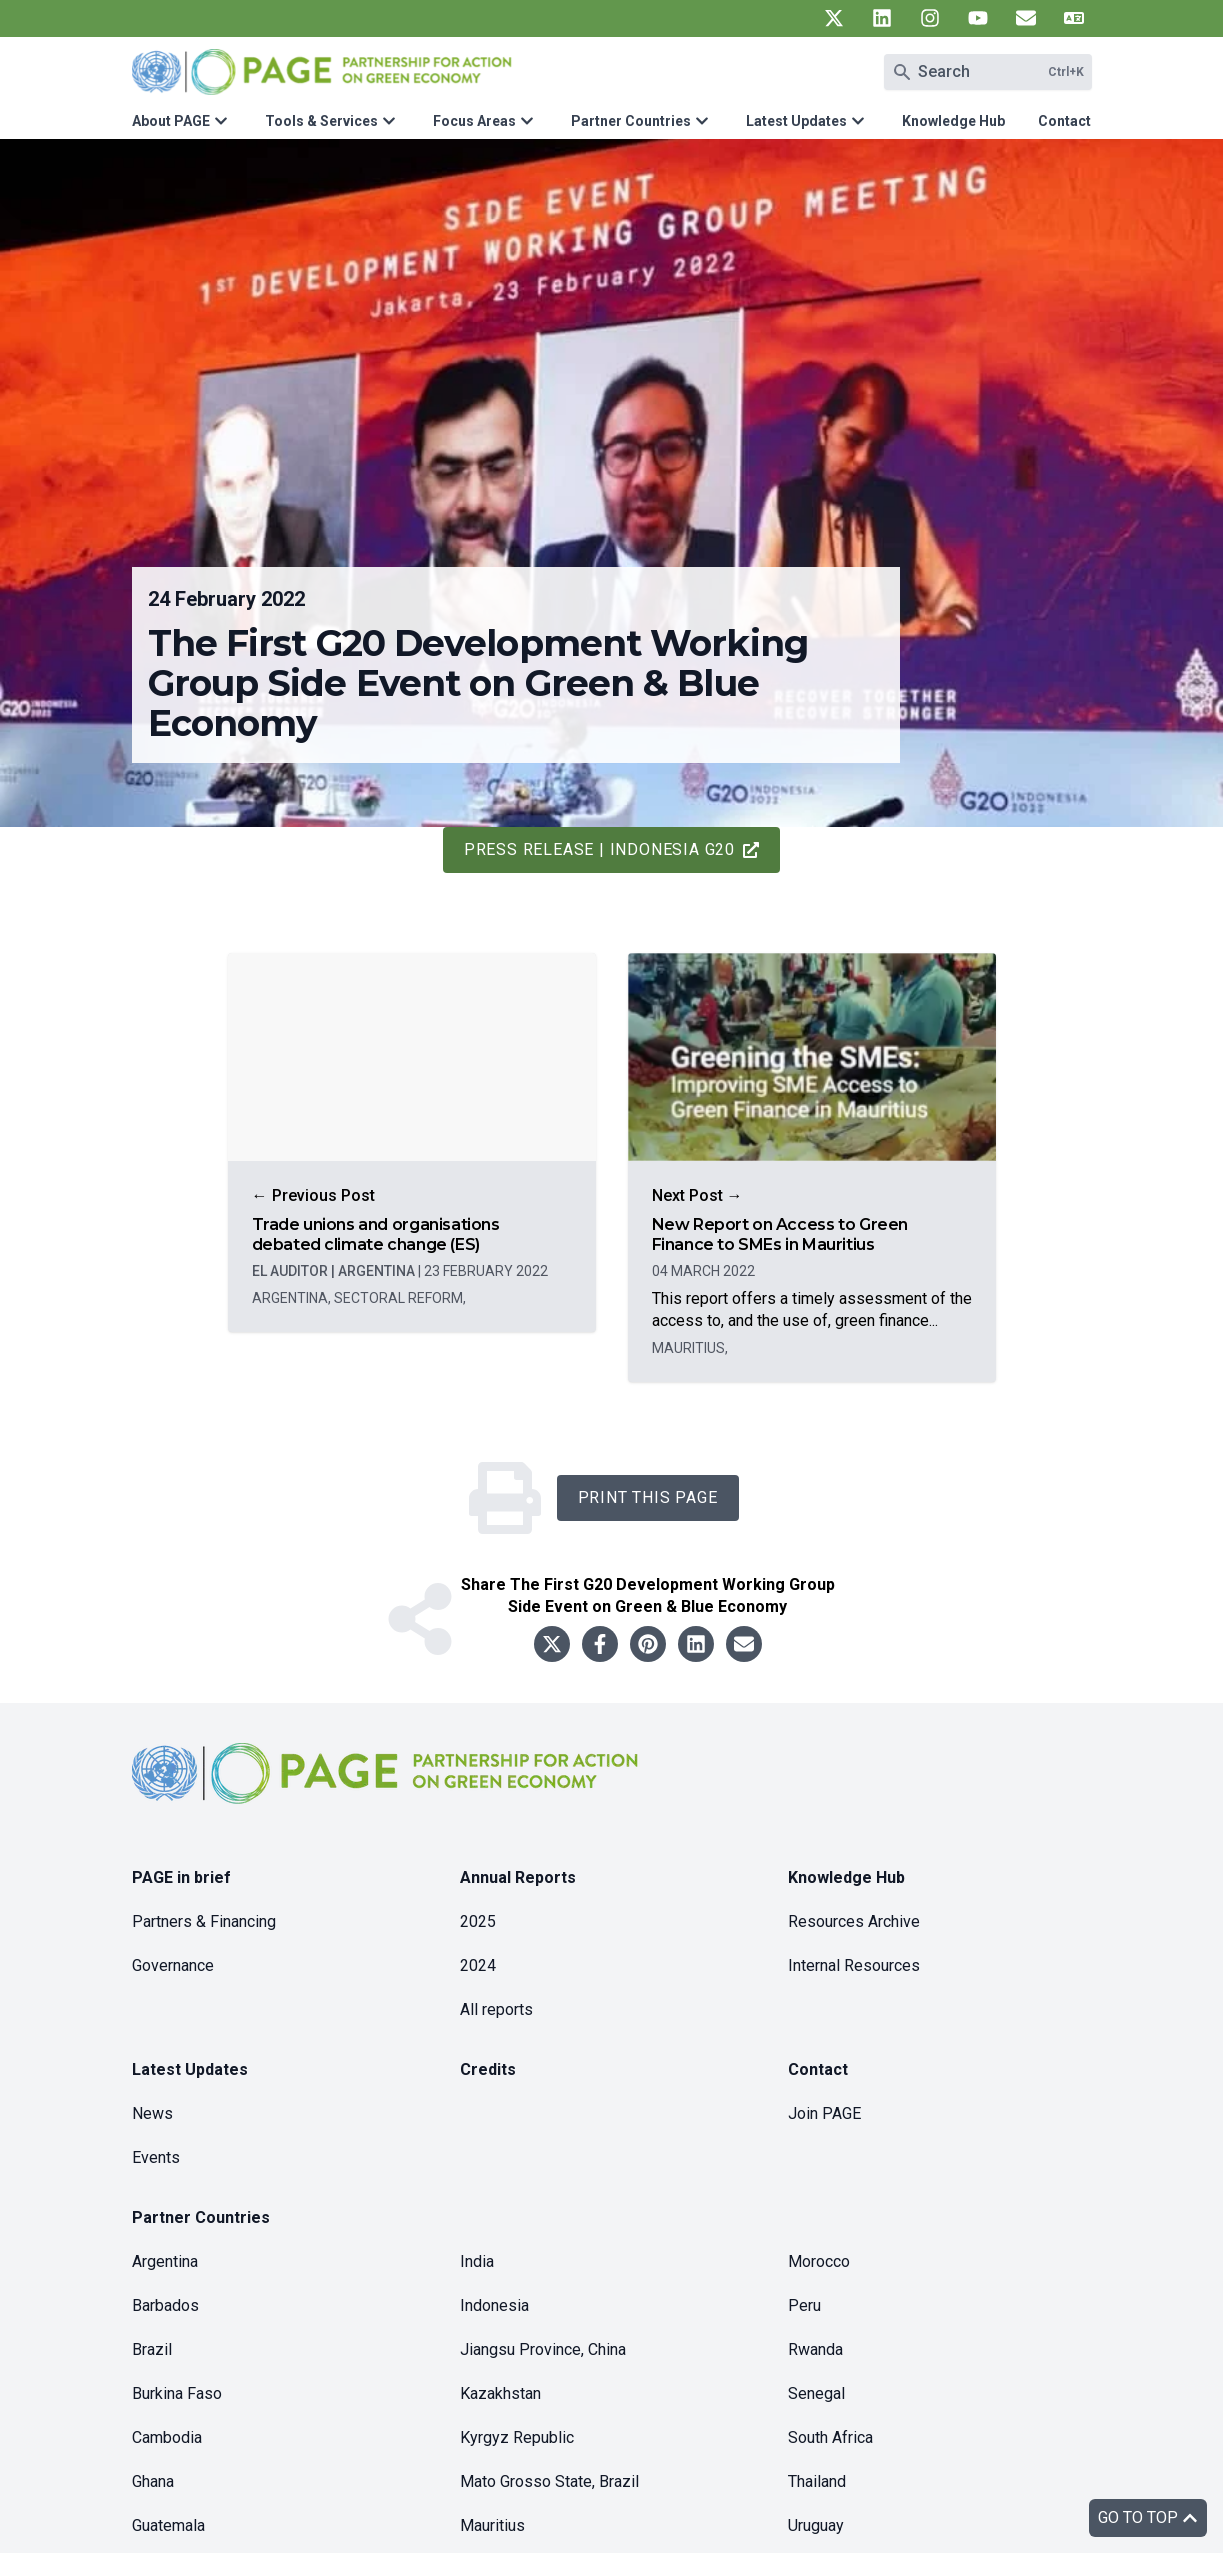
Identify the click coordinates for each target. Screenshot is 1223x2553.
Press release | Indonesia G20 (611, 849)
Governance (173, 1965)
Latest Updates (796, 121)
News (152, 2113)
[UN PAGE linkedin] (882, 18)
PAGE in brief (181, 1877)
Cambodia (167, 2437)
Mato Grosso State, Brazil (549, 2481)
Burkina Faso (177, 2393)
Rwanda (815, 2349)
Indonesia (494, 2305)
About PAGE (171, 121)
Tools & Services (321, 121)
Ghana (153, 2481)
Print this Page (648, 1497)
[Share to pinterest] (648, 1644)
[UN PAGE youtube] (978, 18)
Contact (1064, 121)
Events (156, 2157)
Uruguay (816, 2525)
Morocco (819, 2261)
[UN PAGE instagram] (930, 18)
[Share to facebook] (600, 1644)
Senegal (816, 2393)
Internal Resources (854, 1965)
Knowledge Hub (953, 121)
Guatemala (168, 2525)
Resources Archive (854, 1921)
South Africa (830, 2437)
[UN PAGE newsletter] (1026, 18)
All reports (496, 2009)
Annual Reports (518, 1877)
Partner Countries (631, 121)
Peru (804, 2305)
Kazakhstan (500, 2393)
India (477, 2261)
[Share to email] (744, 1644)
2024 (478, 1965)
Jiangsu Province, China (543, 2349)
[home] (388, 1789)
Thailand (817, 2481)
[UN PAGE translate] (1074, 18)
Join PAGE (824, 2113)
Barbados (165, 2305)
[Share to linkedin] (696, 1644)
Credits (488, 2069)
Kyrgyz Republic (517, 2437)
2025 (478, 1921)
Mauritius (492, 2525)
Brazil (152, 2349)
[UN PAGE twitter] (834, 18)
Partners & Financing (204, 1921)
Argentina (165, 2261)
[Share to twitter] (552, 1644)
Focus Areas (474, 121)
